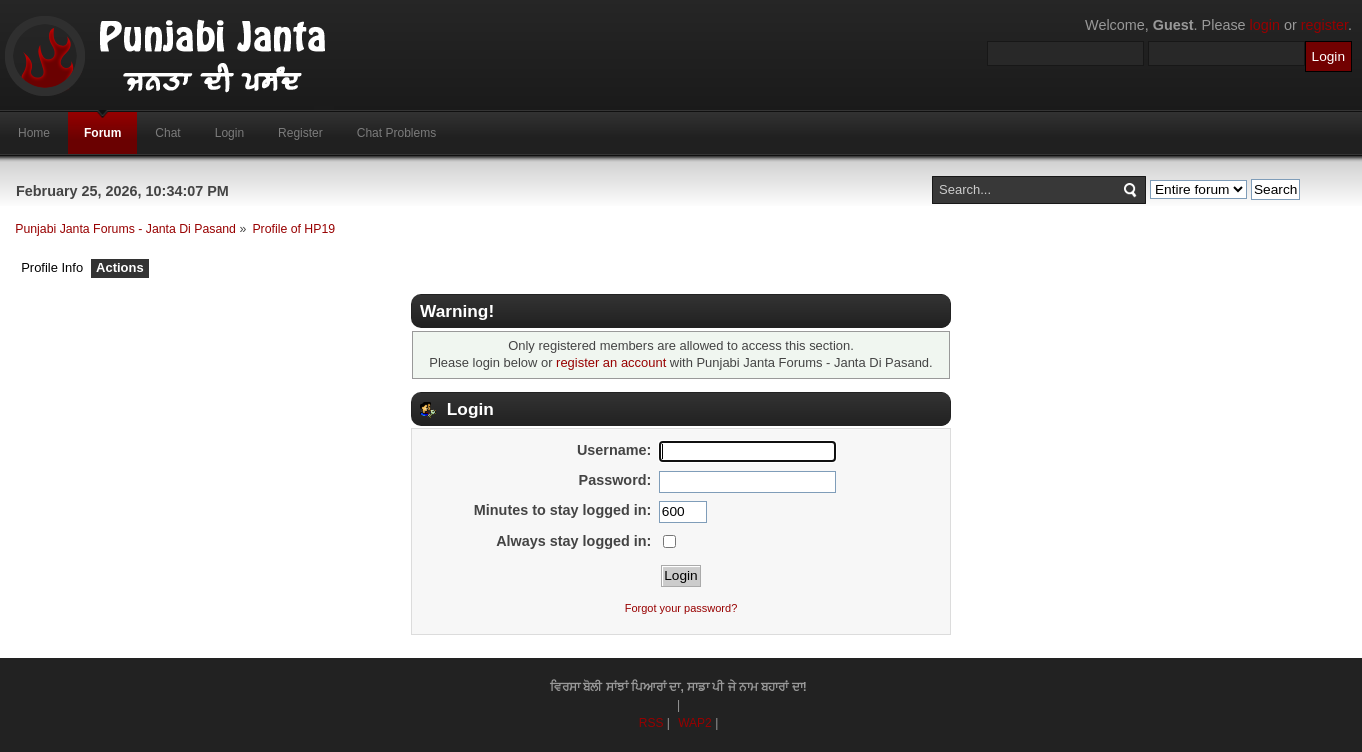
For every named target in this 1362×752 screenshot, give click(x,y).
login (1265, 25)
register (1324, 25)
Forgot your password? (681, 608)
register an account (611, 362)
